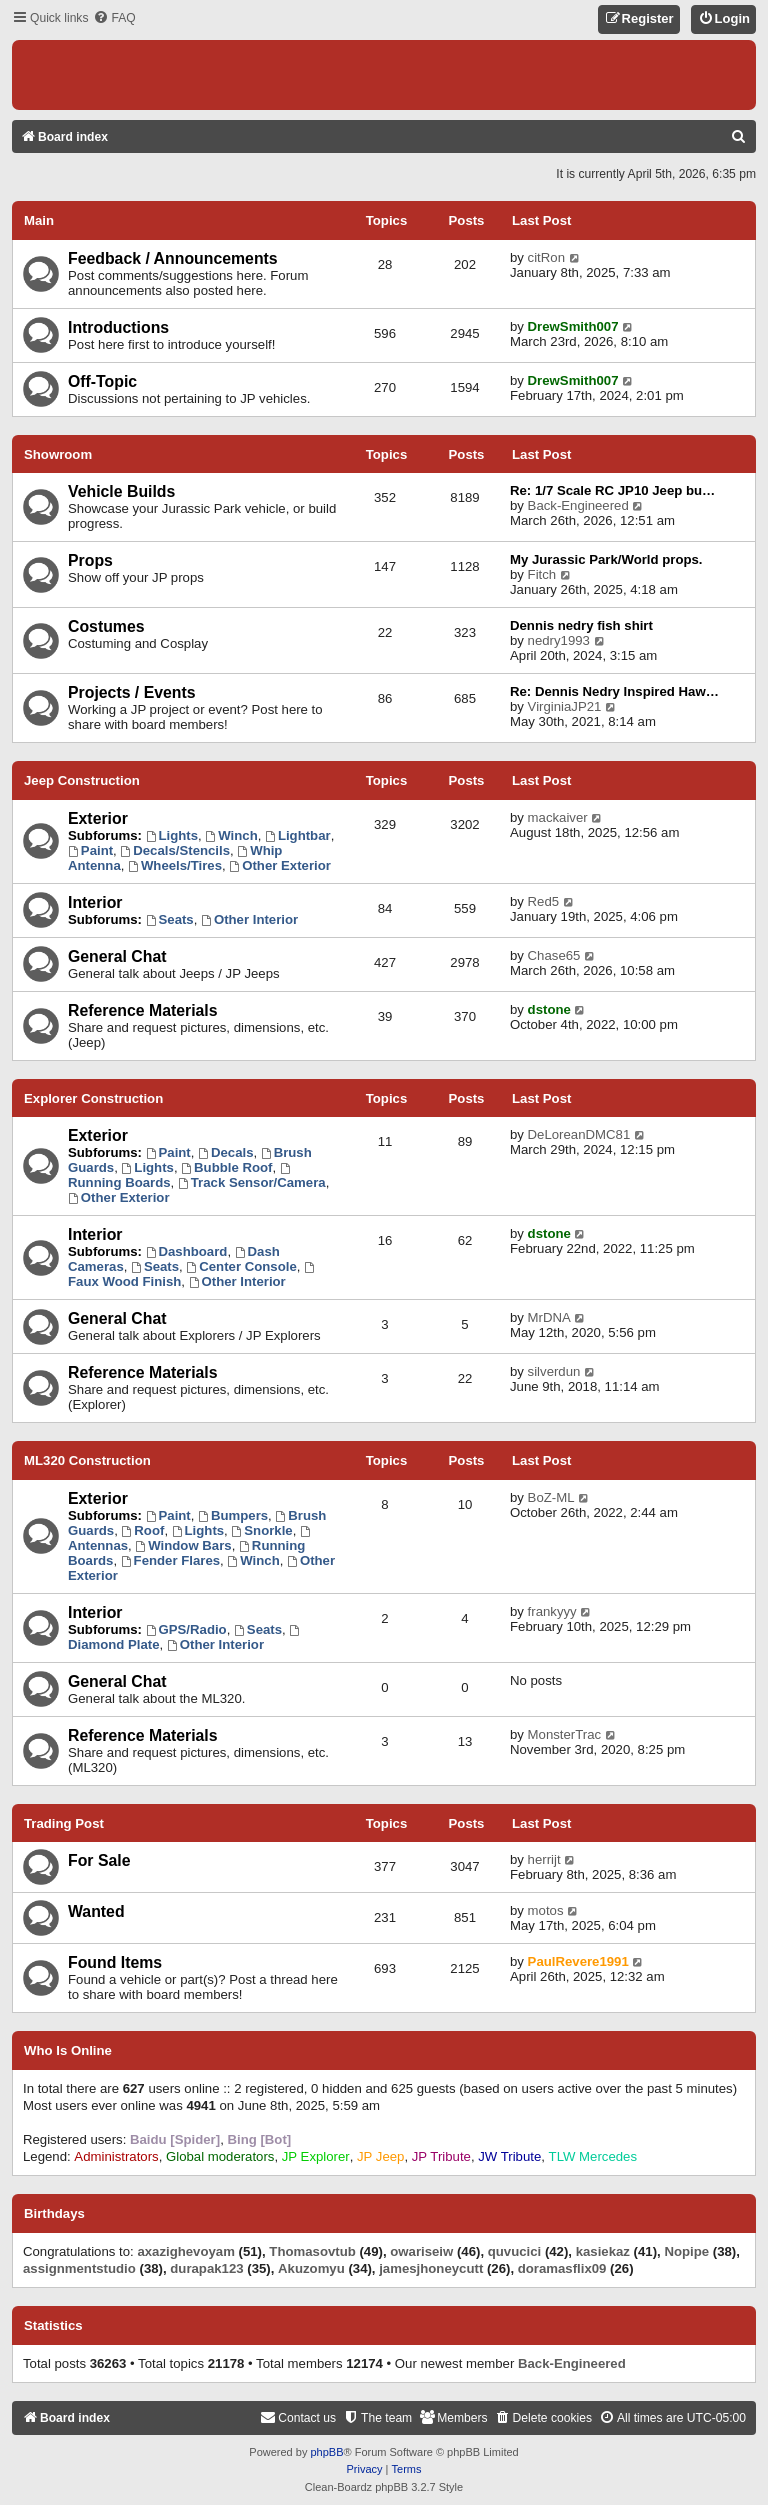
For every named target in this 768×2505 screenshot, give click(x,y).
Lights (172, 835)
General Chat (117, 956)
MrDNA (549, 1317)
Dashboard (187, 1251)
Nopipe (686, 2251)
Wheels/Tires (175, 865)
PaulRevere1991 (578, 1961)
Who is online (68, 2051)
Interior (95, 902)
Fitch (542, 574)
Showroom (58, 454)
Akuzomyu (311, 2268)
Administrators (116, 2156)
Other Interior (249, 919)
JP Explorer (316, 2156)
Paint (90, 850)
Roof (143, 1530)
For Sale (99, 1860)
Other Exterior (280, 865)
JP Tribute (441, 2156)
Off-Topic (102, 381)
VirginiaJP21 (565, 706)
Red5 (544, 901)
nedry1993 (559, 640)
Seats (170, 919)
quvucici (515, 2251)
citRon (546, 257)
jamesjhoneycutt (431, 2268)
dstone (549, 1009)
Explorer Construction (93, 1098)
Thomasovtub (312, 2251)
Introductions (118, 327)
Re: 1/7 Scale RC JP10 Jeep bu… (612, 490)
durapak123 (206, 2268)
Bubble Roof (226, 1167)
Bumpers (233, 1515)
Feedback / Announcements (173, 258)
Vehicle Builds (121, 491)
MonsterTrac (565, 1734)
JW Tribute (509, 2156)
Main (39, 220)
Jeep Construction (82, 780)
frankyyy (552, 1611)
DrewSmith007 (573, 326)
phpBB (326, 2452)
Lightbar (298, 835)
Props (90, 560)
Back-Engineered (578, 505)
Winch (231, 835)
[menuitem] (114, 18)
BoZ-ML (551, 1497)
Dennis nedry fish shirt (581, 625)
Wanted (96, 1911)
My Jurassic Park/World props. (606, 559)
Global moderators (220, 2156)
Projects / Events (132, 692)
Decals (225, 1152)
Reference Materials (143, 1010)
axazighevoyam (186, 2251)
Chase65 (554, 955)
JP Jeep (380, 2156)
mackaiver (558, 817)
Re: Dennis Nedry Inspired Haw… (614, 691)
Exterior (98, 818)
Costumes (106, 626)
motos (546, 1910)
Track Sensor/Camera (252, 1182)
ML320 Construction (87, 1460)
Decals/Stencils (175, 850)
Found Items (115, 1962)
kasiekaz (603, 2251)
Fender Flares (170, 1560)
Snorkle (261, 1530)
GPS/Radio (186, 1629)
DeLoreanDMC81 (579, 1134)
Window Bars (183, 1545)
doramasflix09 (562, 2268)
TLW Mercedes (593, 2156)
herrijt (544, 1859)
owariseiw (421, 2251)
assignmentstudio (79, 2268)
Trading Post (64, 1823)
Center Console (241, 1266)
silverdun (554, 1371)
